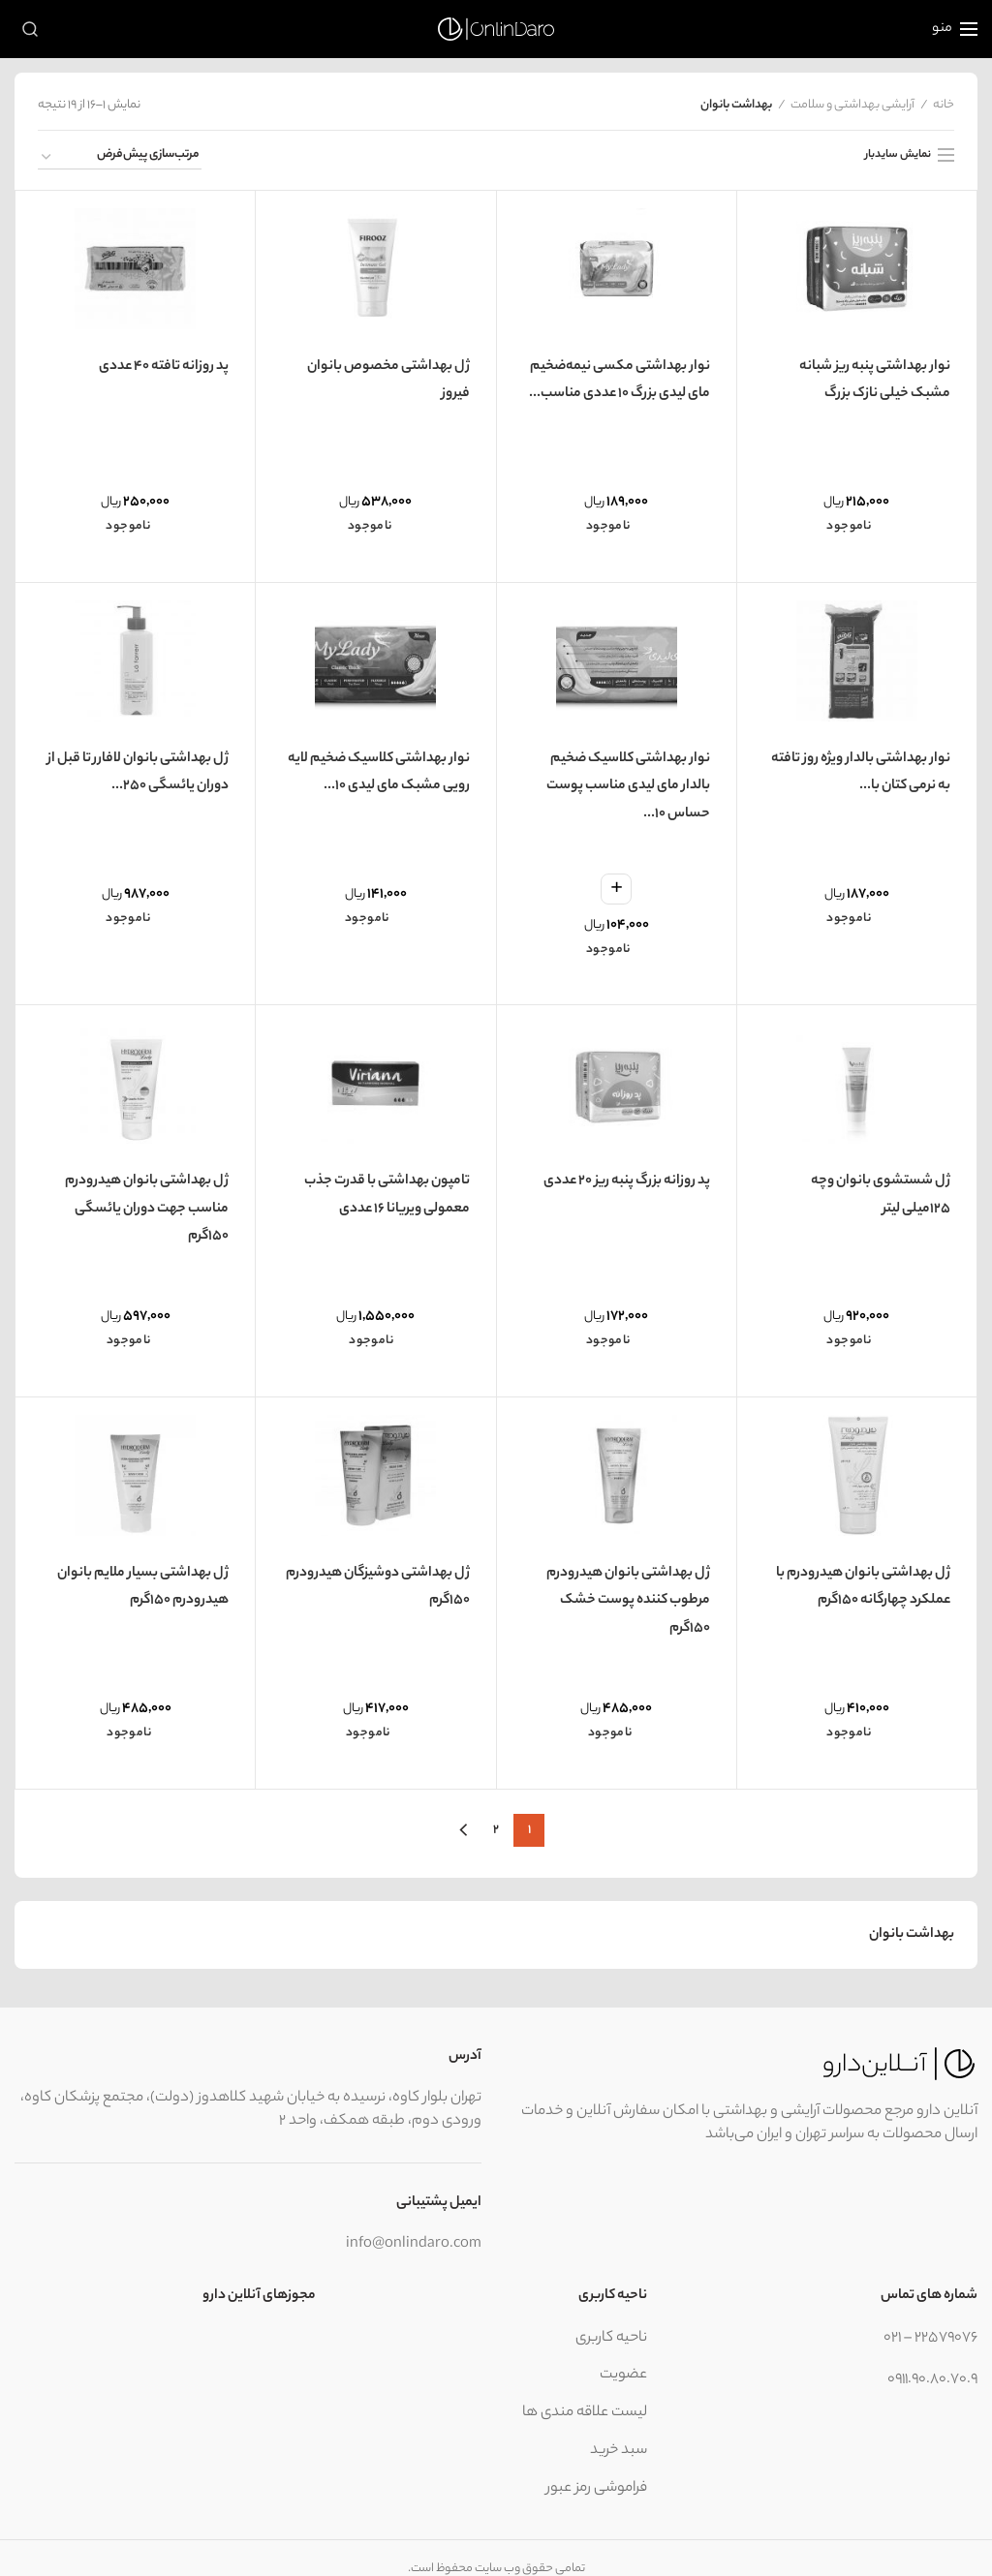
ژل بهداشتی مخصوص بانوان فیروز (388, 377)
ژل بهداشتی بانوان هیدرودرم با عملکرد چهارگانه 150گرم (863, 1566)
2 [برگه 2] (496, 1806)
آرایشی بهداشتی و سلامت (852, 105)
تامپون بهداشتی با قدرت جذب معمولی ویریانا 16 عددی (387, 1180)
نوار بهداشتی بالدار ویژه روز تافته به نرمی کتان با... (861, 763)
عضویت (623, 2353)
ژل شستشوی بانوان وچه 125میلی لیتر (857, 1180)
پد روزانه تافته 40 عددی (164, 362)
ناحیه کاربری (611, 2315)
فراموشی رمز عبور (596, 2465)
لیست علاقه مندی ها (584, 2390)
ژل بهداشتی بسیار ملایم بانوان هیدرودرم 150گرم (144, 1566)
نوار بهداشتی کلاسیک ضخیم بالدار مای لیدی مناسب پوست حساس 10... (628, 777)
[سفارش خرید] (120, 157)
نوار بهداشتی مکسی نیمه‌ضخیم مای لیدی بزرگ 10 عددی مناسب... (619, 377)
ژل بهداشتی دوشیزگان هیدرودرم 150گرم (377, 1566)
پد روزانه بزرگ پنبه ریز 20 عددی (626, 1166)
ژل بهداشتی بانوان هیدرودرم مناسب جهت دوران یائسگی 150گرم (147, 1195)
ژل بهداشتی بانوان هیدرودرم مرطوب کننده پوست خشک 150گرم (628, 1580)
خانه (943, 105)
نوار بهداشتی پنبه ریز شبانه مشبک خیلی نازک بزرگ (875, 377)
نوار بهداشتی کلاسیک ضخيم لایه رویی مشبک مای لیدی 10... (378, 763)
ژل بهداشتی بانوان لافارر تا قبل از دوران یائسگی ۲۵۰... (139, 763)
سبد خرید (618, 2428)
